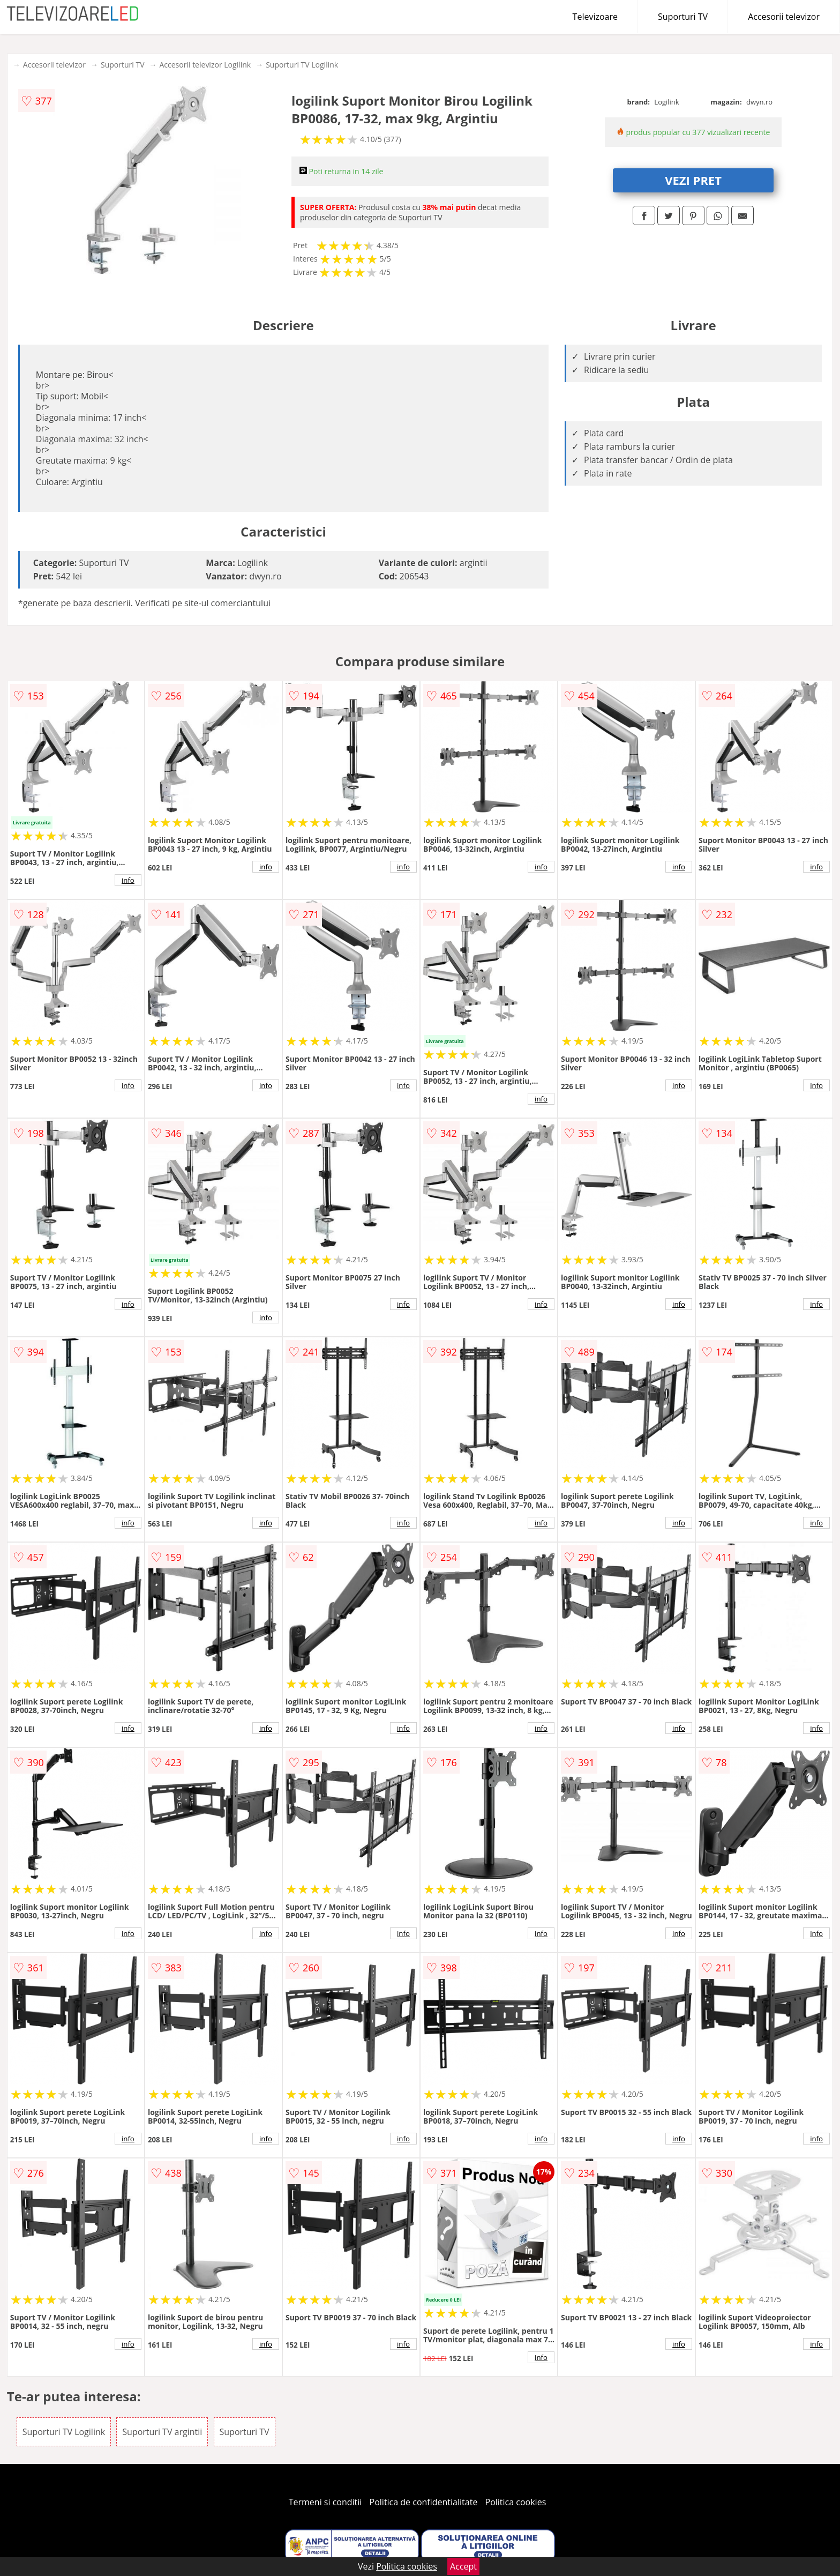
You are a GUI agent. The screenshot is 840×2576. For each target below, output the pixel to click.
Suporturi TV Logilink (302, 64)
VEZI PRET (693, 180)
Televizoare (595, 17)
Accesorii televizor (784, 17)
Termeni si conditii (325, 2502)
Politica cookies (515, 2502)
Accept (463, 2566)
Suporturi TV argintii (162, 2432)
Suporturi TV (683, 17)
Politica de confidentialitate (424, 2502)
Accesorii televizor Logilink (205, 64)
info (128, 880)
